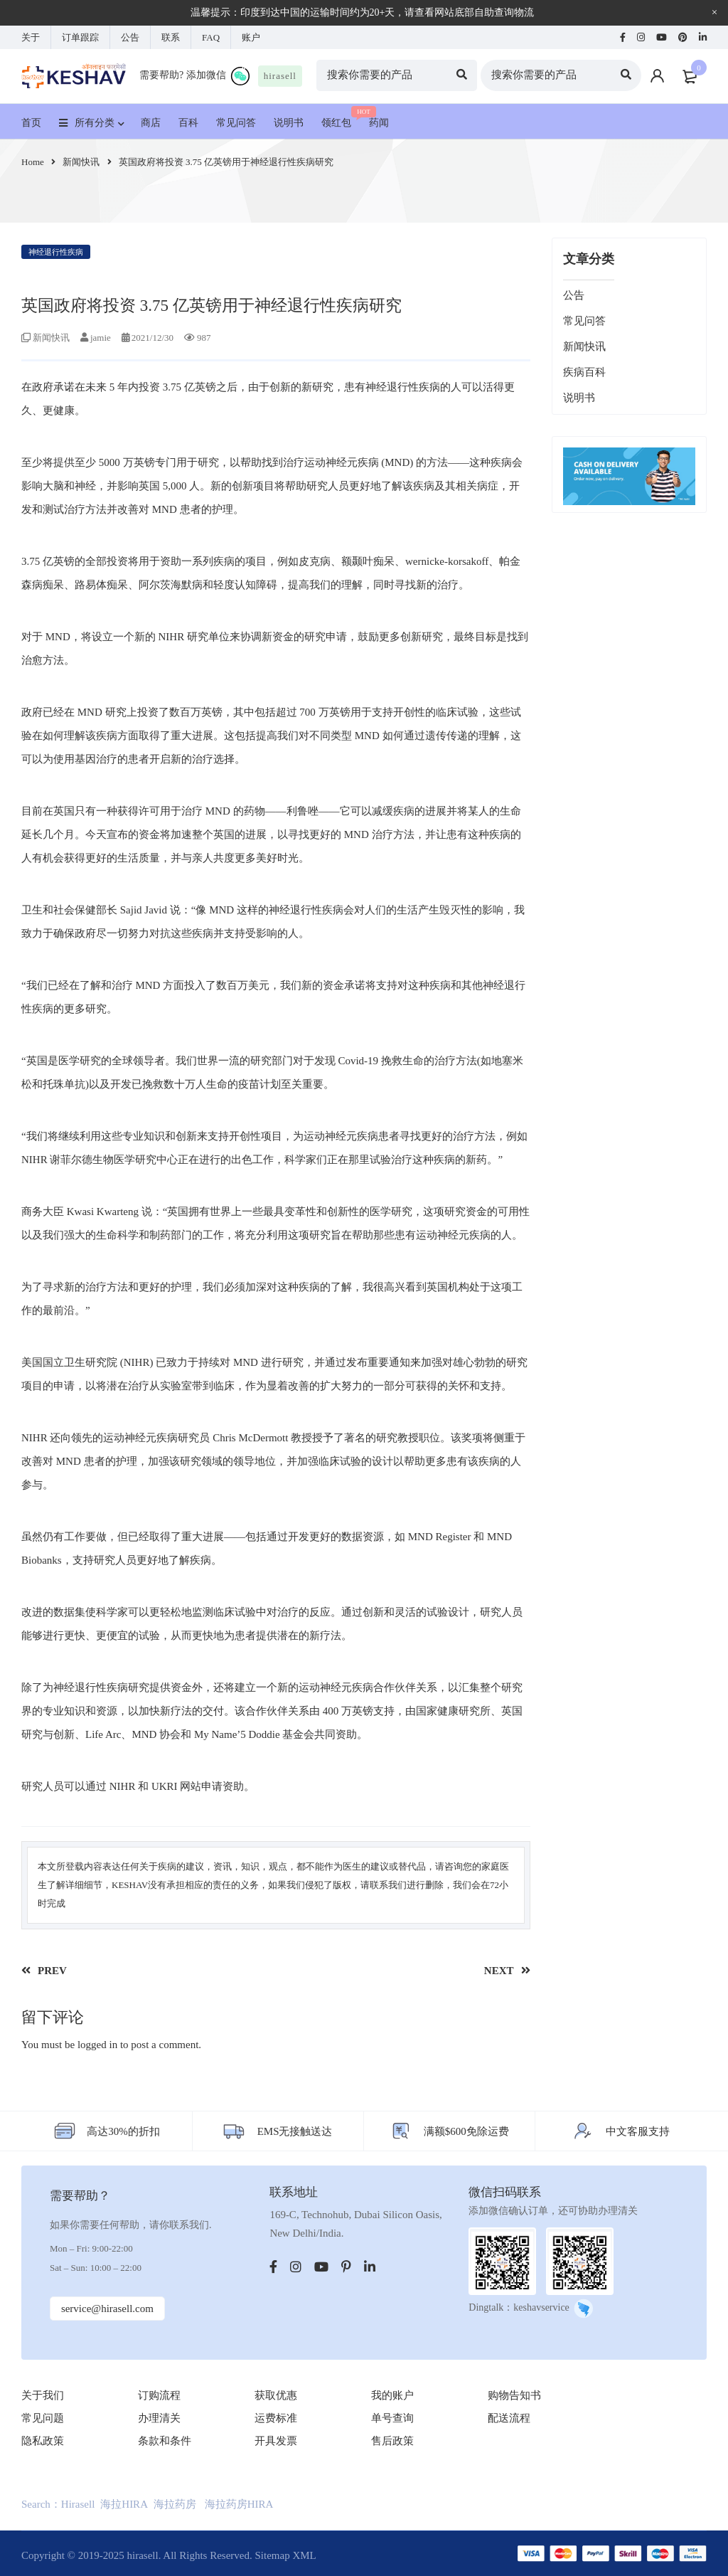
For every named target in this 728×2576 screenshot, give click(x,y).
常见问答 (584, 321)
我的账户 (392, 2395)
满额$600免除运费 (466, 2131)
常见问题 (42, 2418)
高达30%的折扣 (123, 2131)
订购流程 (159, 2395)
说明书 (579, 397)
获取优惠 (276, 2395)
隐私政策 (42, 2441)
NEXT (499, 1970)
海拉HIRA (124, 2504)
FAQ (211, 37)
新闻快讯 (81, 162)
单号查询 (392, 2418)
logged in (97, 2044)
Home (32, 162)
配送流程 (509, 2418)
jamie (100, 337)
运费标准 (276, 2418)
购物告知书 (514, 2395)
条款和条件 (164, 2441)
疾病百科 (584, 372)
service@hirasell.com (107, 2308)
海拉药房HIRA (239, 2504)
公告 (130, 37)
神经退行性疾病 (55, 252)
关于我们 (42, 2395)
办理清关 (159, 2418)
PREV (52, 1970)
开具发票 (276, 2441)
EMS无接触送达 (295, 2131)
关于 (30, 37)
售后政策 (392, 2441)
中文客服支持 (638, 2131)
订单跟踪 (80, 37)
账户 (251, 37)
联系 (170, 37)
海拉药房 (175, 2504)
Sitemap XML (285, 2555)
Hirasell (78, 2504)
